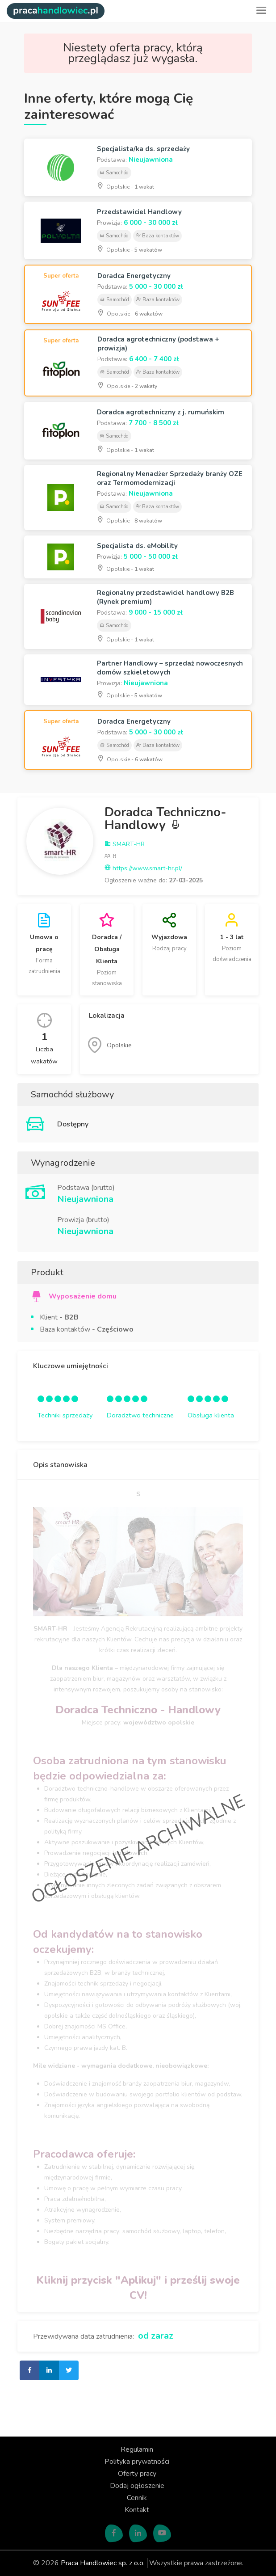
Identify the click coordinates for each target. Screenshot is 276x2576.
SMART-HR (125, 844)
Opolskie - (125, 185)
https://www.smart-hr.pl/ (143, 868)
